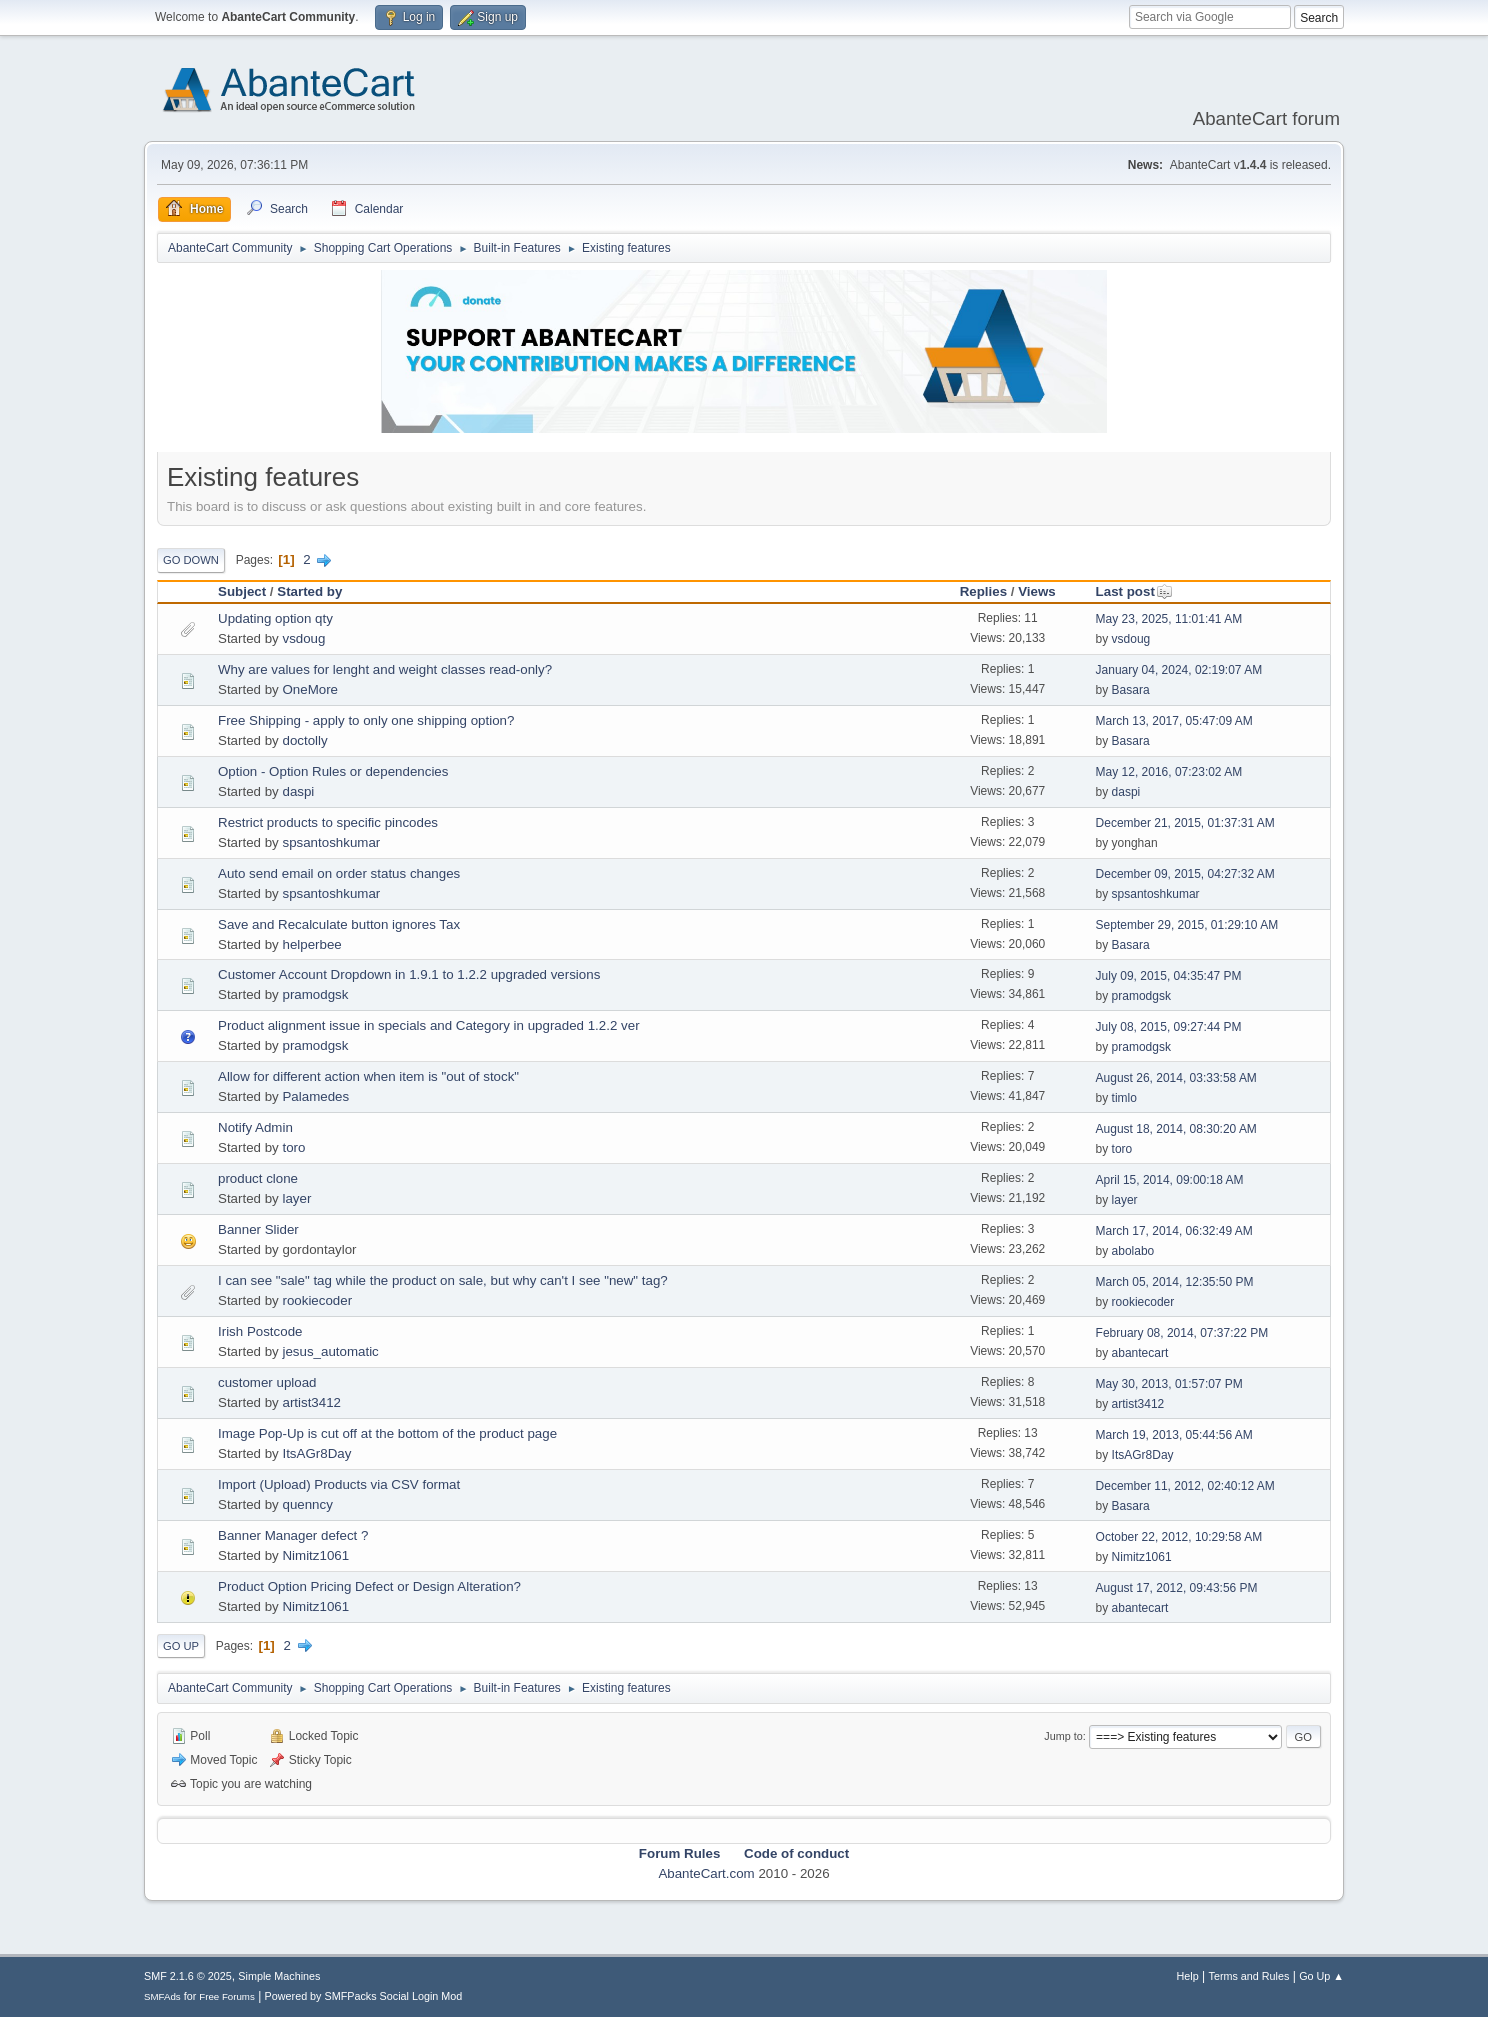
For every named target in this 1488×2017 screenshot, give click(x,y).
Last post (1134, 591)
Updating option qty (275, 618)
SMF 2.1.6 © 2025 (188, 1976)
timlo (1124, 1098)
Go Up (181, 1646)
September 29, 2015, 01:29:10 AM (1187, 925)
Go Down (191, 560)
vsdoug (303, 638)
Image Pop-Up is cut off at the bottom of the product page (387, 1433)
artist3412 (311, 1402)
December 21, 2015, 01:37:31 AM (1185, 823)
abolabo (1133, 1251)
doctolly (304, 740)
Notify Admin (255, 1127)
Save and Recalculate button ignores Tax (339, 924)
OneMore (310, 689)
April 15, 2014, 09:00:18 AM (1170, 1180)
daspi (298, 791)
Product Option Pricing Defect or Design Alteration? (369, 1586)
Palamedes (315, 1096)
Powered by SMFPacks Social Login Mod (364, 1996)
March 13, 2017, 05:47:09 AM (1174, 721)
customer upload (267, 1382)
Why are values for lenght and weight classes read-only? (385, 669)
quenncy (307, 1504)
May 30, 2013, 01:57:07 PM (1169, 1384)
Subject (242, 591)
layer (296, 1198)
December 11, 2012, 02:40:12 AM (1185, 1486)
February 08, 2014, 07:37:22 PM (1182, 1333)
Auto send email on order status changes (339, 873)
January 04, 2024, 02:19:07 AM (1179, 670)
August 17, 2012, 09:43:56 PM (1177, 1588)
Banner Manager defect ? (293, 1535)
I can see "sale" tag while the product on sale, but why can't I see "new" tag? (443, 1280)
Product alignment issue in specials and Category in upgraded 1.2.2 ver (429, 1025)
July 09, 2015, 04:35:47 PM (1169, 976)
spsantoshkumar (331, 842)
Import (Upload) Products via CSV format (339, 1484)
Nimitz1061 (315, 1555)
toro (293, 1147)
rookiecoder (317, 1300)
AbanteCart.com (706, 1873)
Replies (983, 591)
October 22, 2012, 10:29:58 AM (1179, 1537)
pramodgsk (315, 994)
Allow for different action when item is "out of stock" (368, 1076)
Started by (309, 591)
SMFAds (162, 1996)
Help (1188, 1976)
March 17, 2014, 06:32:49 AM (1174, 1231)
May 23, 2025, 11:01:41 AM (1169, 619)
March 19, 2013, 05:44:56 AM (1174, 1435)
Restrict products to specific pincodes (328, 822)
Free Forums (227, 1996)
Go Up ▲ (1321, 1976)
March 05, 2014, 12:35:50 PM (1175, 1282)
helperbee (311, 944)
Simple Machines (279, 1976)
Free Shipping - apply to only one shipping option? (366, 720)
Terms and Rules (1249, 1976)
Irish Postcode (260, 1331)
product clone (258, 1178)
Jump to (1063, 1736)
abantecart (1140, 1353)
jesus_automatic (330, 1351)
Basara (1131, 690)
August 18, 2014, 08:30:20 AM (1176, 1129)
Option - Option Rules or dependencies (333, 771)
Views (1037, 591)
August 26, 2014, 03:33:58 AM (1176, 1078)
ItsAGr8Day (316, 1453)
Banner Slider (258, 1229)
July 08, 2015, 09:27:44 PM (1169, 1027)
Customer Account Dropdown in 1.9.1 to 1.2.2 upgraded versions (409, 974)
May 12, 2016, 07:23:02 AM (1169, 772)
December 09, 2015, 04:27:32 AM (1185, 874)
